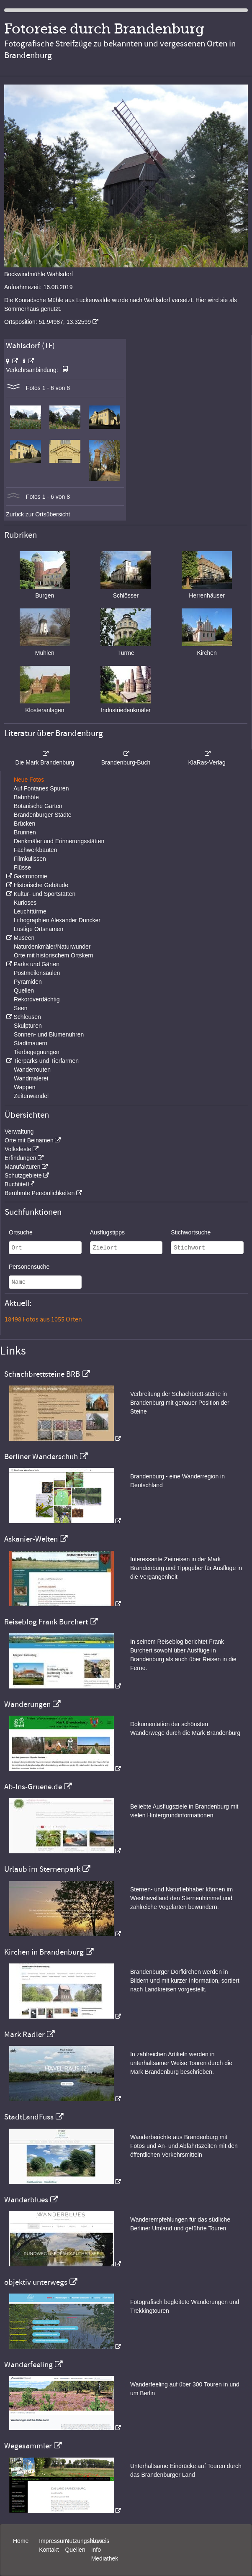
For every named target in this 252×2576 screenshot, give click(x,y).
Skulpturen (28, 1025)
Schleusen (27, 1016)
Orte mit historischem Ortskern (53, 955)
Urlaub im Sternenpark (42, 1869)
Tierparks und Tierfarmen (46, 1060)
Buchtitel (16, 1184)
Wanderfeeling (28, 2365)
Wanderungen (27, 1704)
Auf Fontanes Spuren (41, 788)
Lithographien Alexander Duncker (57, 920)
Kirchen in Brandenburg (44, 1952)
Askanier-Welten (31, 1539)
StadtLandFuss (29, 2117)
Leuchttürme (30, 911)
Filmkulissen (30, 858)
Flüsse (22, 867)
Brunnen (25, 832)
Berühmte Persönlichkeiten (40, 1193)
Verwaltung (19, 1131)
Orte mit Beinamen (29, 1140)
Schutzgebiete (23, 1175)
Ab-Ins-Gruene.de (33, 1787)
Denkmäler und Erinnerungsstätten (59, 841)
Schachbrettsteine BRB (42, 1374)
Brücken (24, 823)
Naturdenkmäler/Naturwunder (52, 946)
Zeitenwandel (31, 1096)
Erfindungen (20, 1158)
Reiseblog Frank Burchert (46, 1622)
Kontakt (49, 2549)
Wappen (25, 1087)
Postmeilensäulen (37, 973)
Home (20, 2541)
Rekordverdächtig (37, 999)
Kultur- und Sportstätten (44, 893)
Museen (23, 937)
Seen (21, 1008)
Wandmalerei (31, 1078)
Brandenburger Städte (43, 814)
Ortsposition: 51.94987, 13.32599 (47, 321)
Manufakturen (23, 1166)
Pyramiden (28, 981)
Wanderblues (26, 2200)
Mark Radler (24, 2034)
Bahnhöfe (26, 797)
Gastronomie (30, 876)
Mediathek (104, 2558)
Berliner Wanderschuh (41, 1457)
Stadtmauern (30, 1043)
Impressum (53, 2541)
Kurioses (25, 902)
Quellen (24, 990)
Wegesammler (28, 2446)
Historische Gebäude (40, 885)
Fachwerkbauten (35, 850)
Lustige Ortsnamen (38, 929)
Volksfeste (18, 1149)
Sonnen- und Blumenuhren (49, 1034)
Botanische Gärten (38, 806)
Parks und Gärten (36, 964)
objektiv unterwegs (35, 2282)
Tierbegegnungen (36, 1052)
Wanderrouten (32, 1069)
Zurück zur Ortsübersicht (38, 514)
